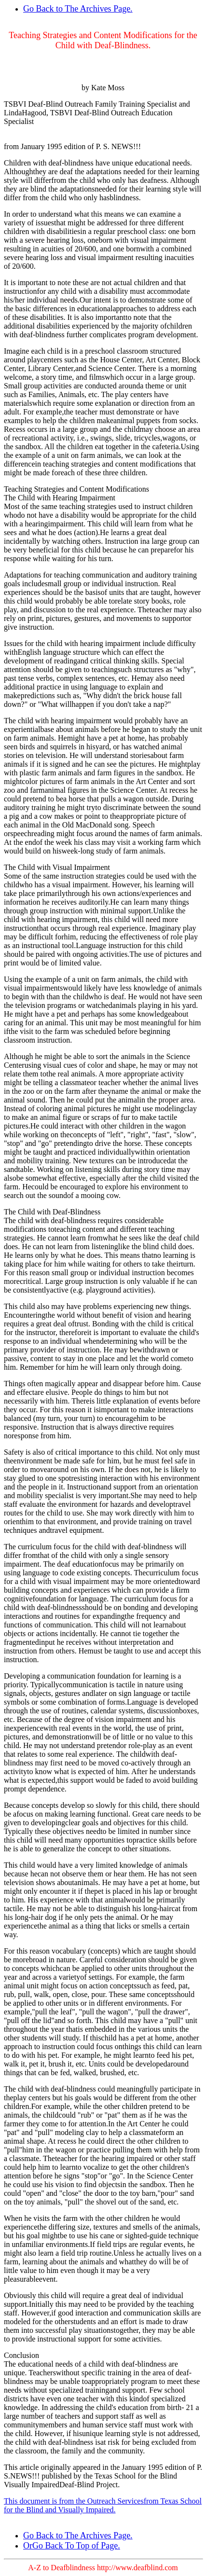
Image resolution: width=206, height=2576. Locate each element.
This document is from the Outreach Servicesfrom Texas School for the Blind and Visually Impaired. (103, 2505)
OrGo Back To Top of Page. (71, 2545)
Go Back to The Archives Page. (78, 9)
